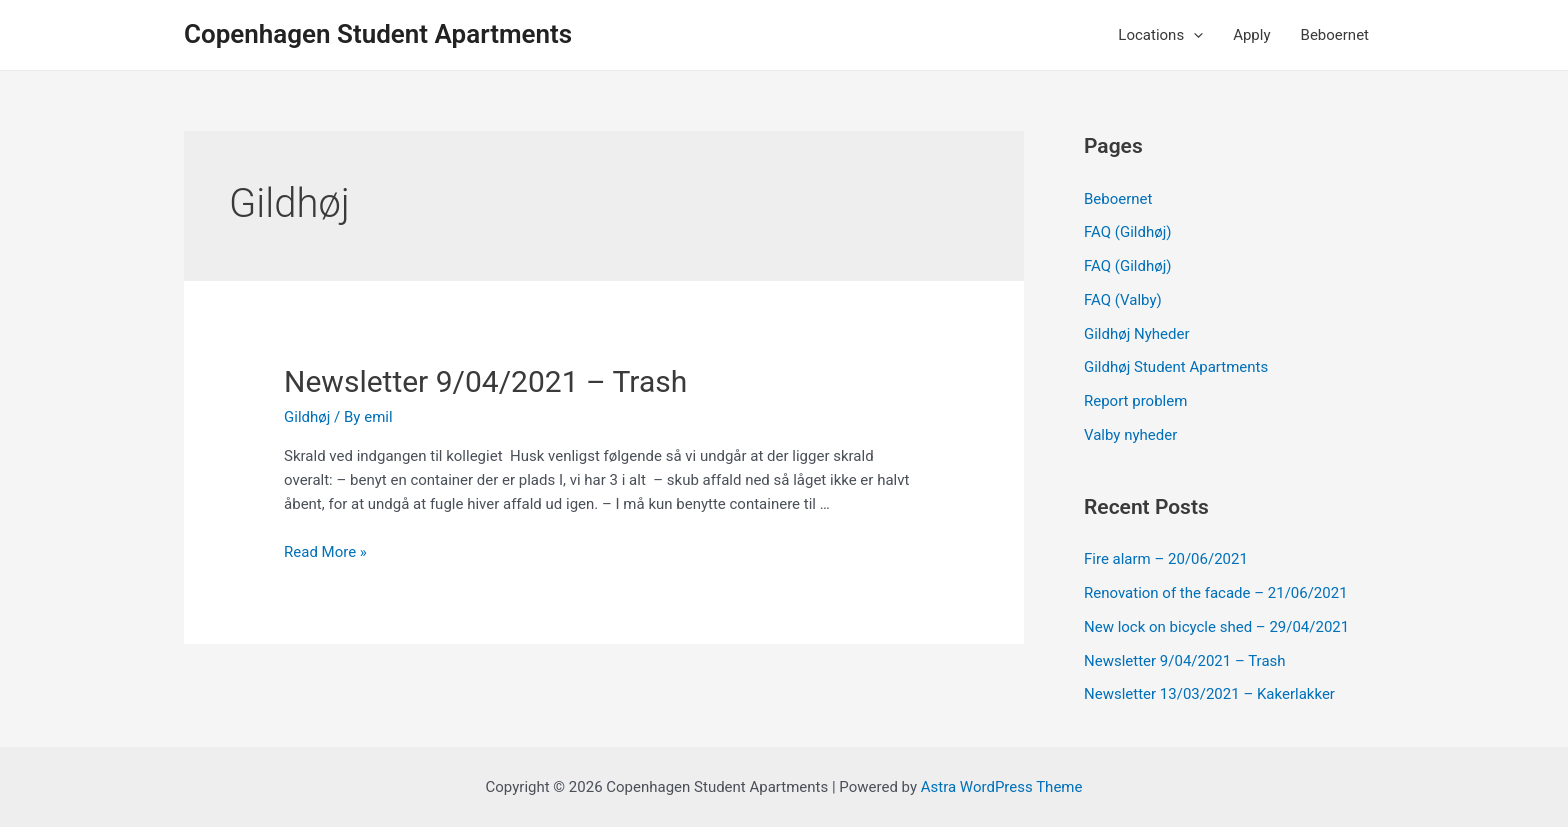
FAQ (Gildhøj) (1127, 232)
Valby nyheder (1130, 435)
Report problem (1135, 401)
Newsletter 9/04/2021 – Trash (485, 381)
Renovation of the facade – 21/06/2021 (1216, 593)
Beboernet (1335, 35)
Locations (1160, 35)
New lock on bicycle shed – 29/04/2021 (1216, 627)
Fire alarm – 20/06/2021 (1166, 559)
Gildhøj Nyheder (1137, 334)
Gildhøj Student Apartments (1176, 367)
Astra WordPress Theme (1002, 787)
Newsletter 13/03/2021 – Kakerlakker (1209, 694)
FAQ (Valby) (1123, 300)
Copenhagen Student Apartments (378, 34)
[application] (1193, 35)
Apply (1251, 35)
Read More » (325, 552)
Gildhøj (307, 417)
